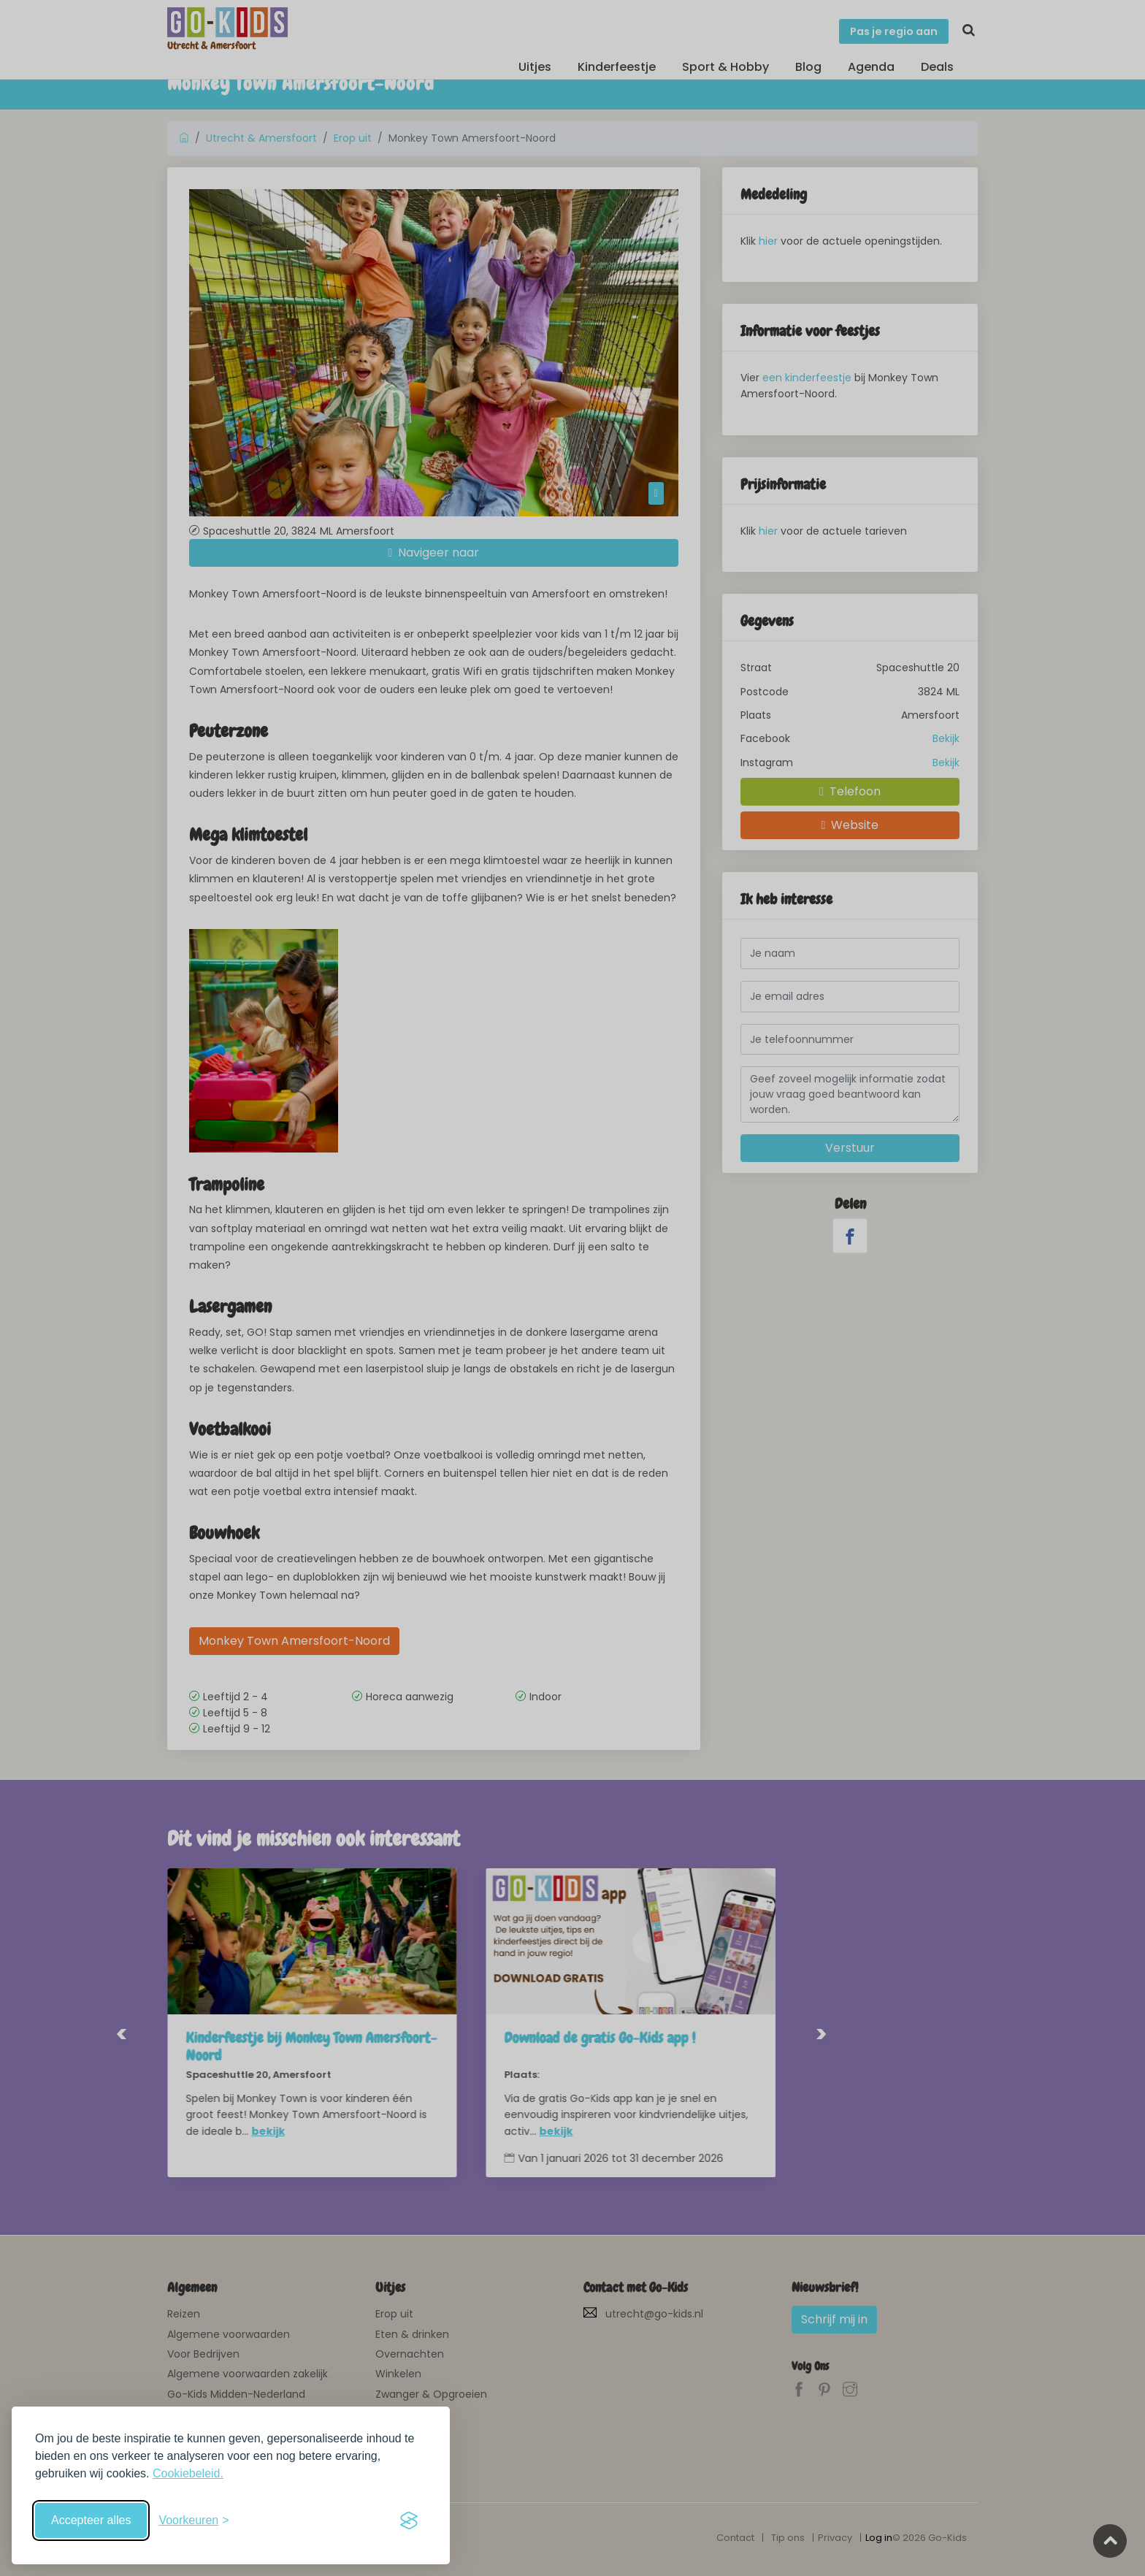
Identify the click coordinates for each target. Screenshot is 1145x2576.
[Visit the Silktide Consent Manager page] (408, 2520)
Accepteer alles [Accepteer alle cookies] (91, 2520)
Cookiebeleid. (188, 2473)
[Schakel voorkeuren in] (193, 2520)
